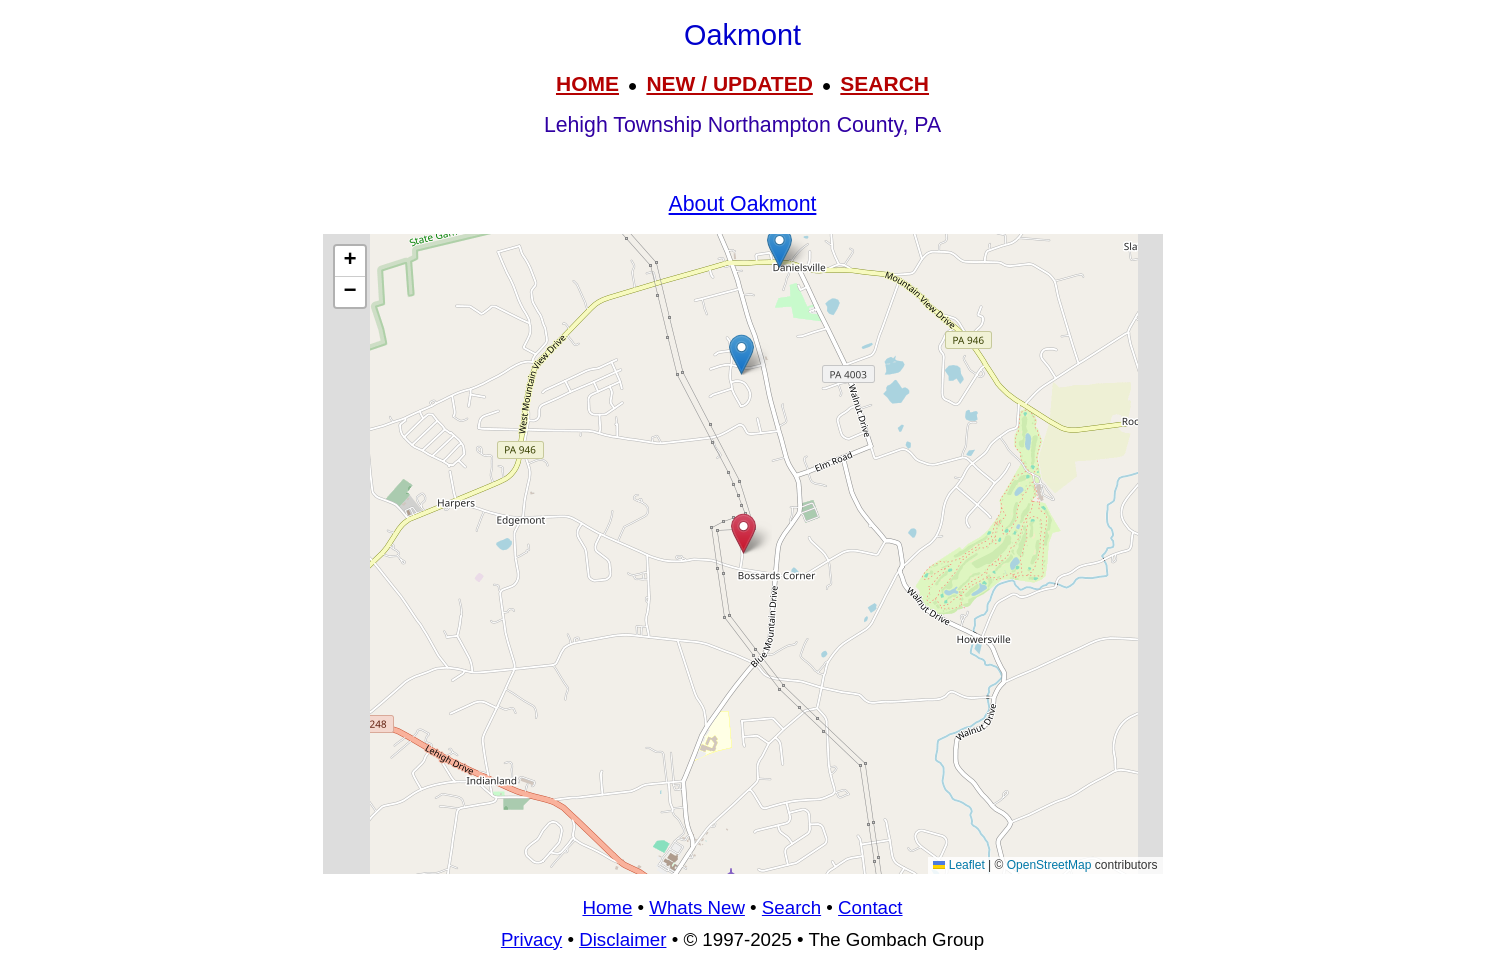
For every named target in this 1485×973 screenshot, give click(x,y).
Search (791, 907)
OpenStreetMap (1049, 865)
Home (607, 907)
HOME (587, 83)
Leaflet (958, 865)
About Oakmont (743, 204)
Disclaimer (622, 939)
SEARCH (884, 83)
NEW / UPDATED (729, 83)
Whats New (697, 907)
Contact (870, 907)
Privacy (531, 939)
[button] (779, 247)
